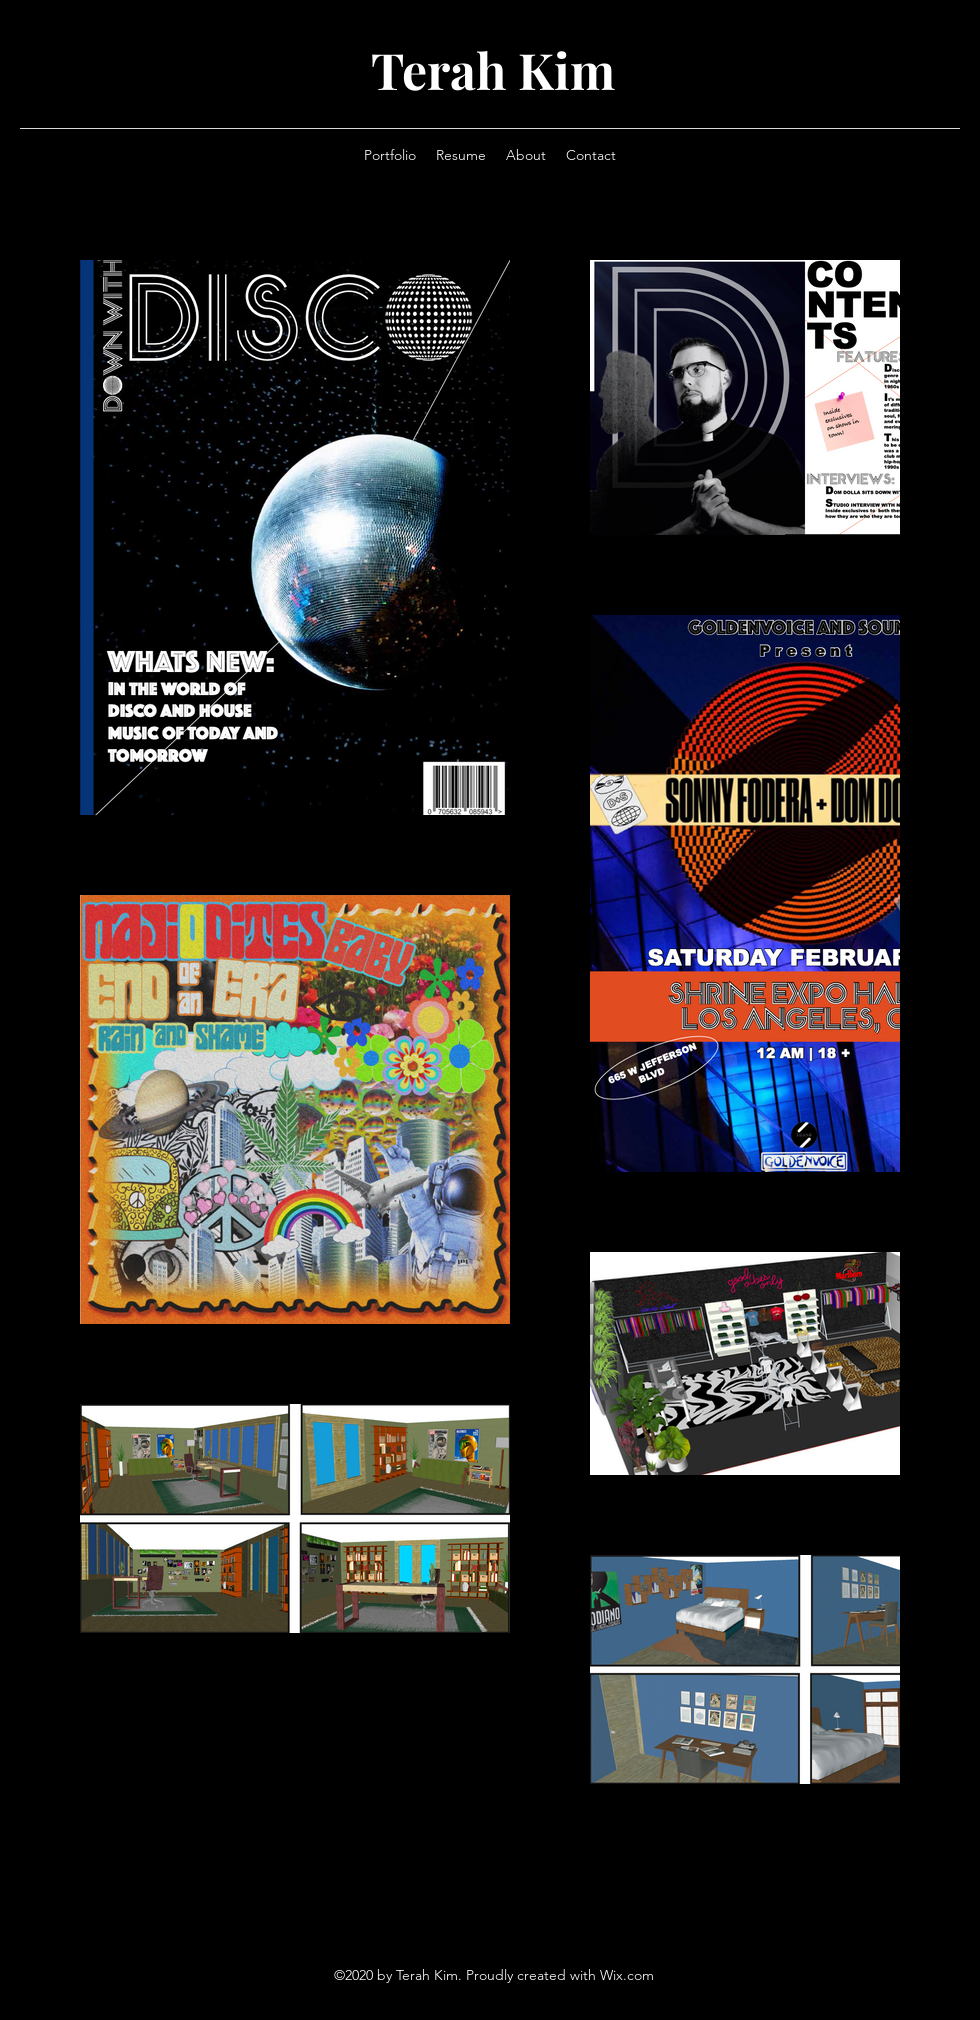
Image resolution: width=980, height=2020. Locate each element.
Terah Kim (493, 69)
